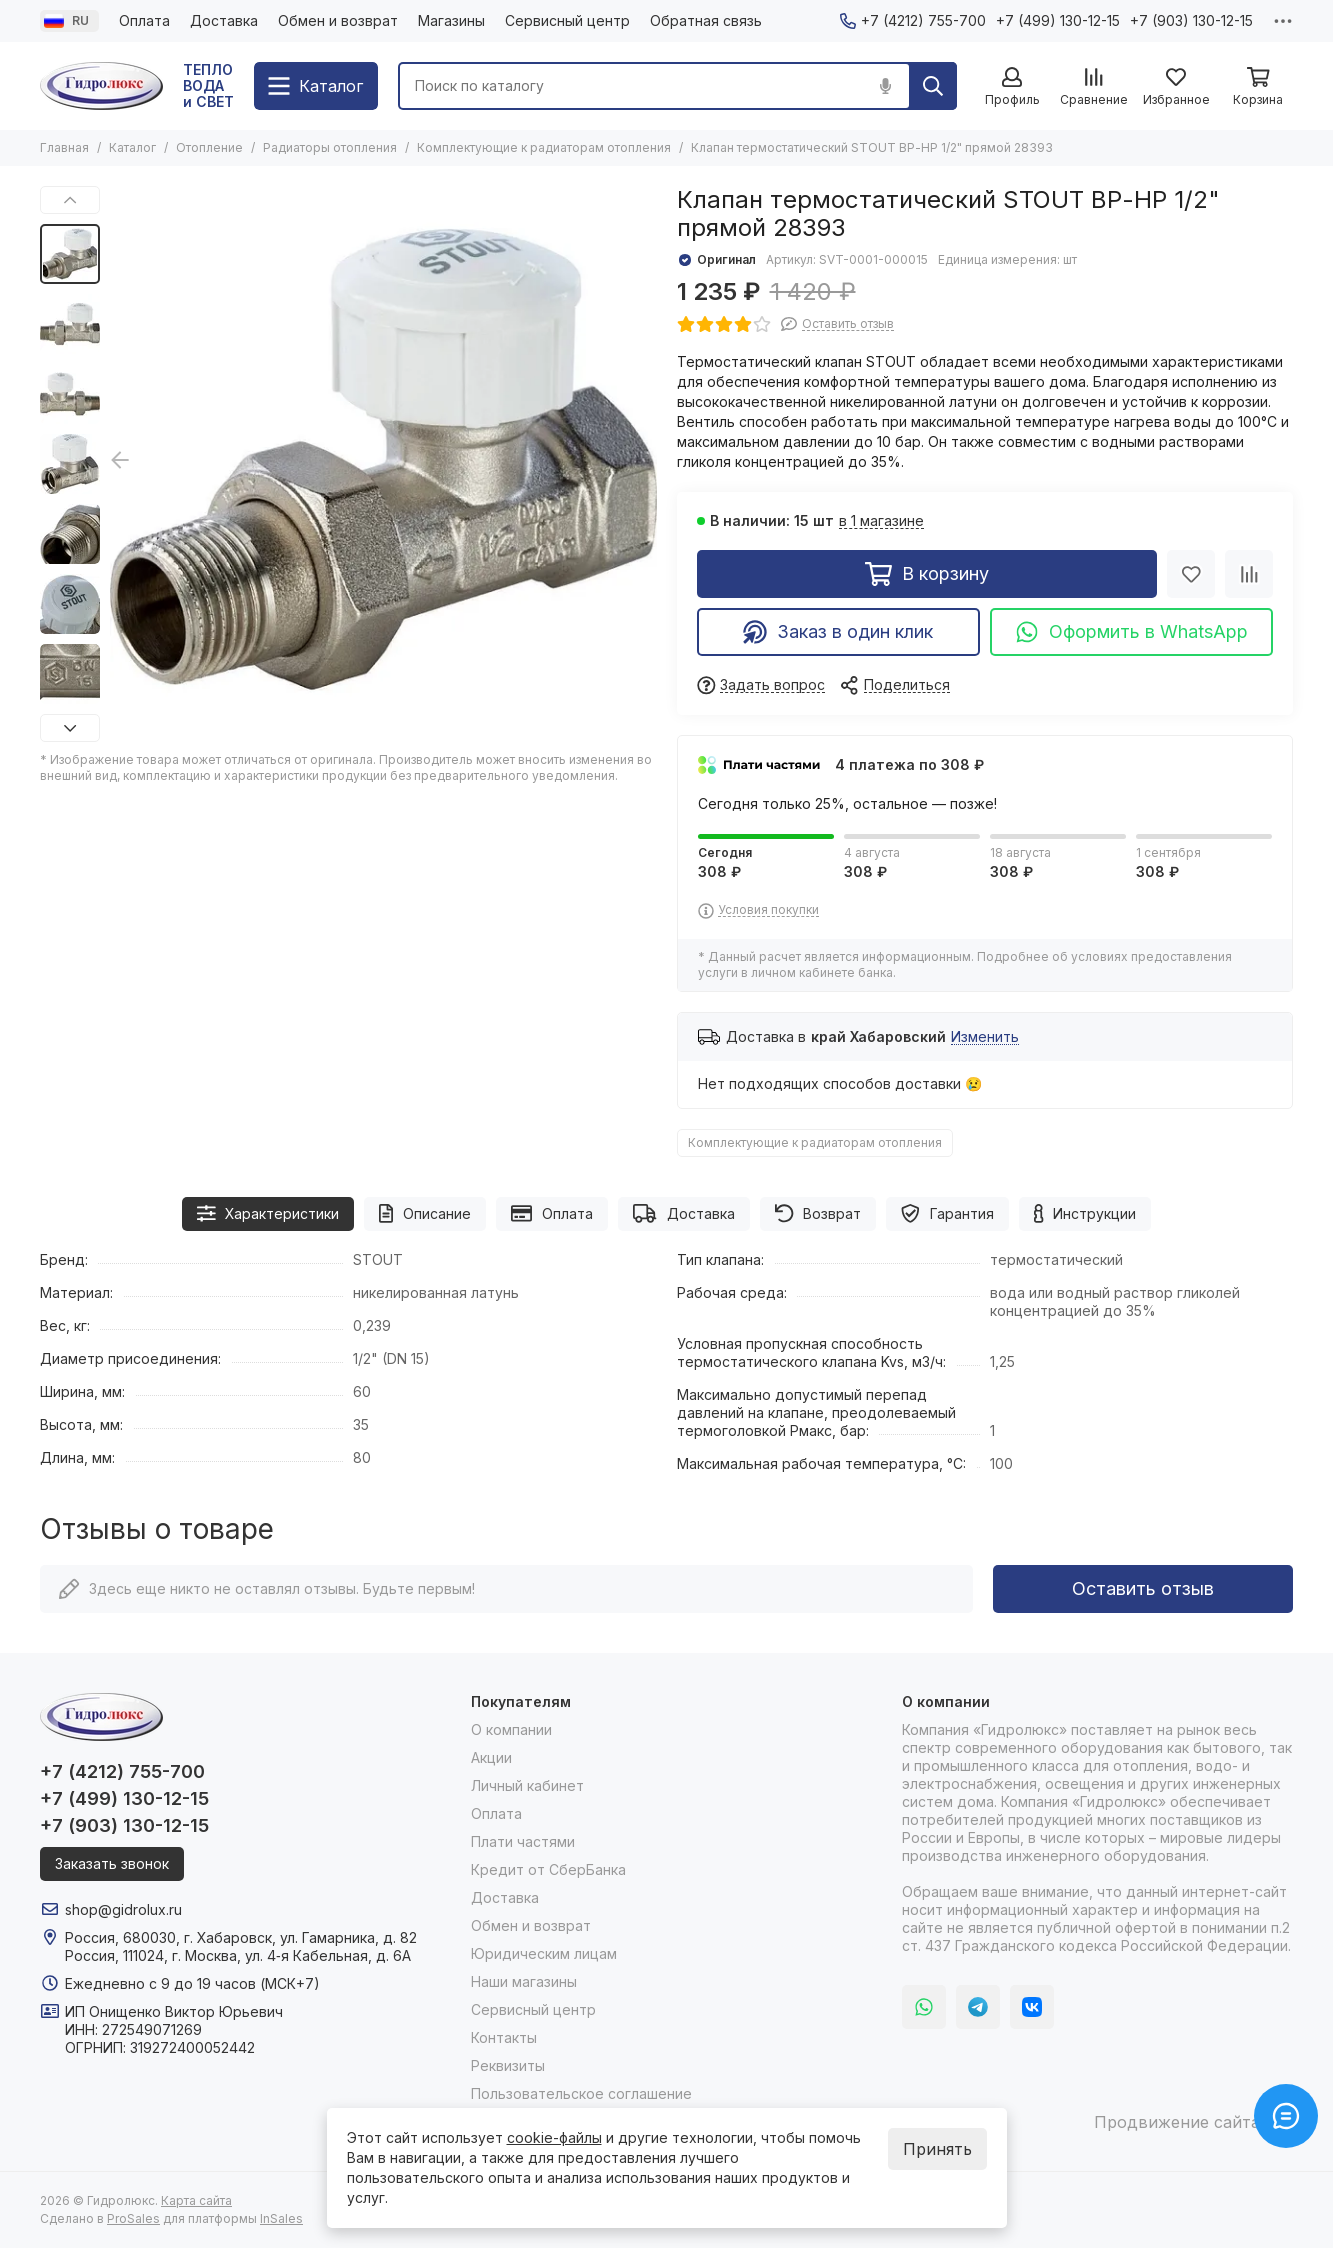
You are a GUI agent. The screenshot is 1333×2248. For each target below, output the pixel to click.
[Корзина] (1258, 87)
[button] (70, 200)
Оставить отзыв (1143, 1588)
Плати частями (523, 1841)
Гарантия (947, 1213)
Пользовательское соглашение (581, 2093)
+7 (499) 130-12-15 (1058, 20)
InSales (281, 2218)
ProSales (133, 2218)
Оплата (144, 20)
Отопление (209, 147)
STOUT (378, 1259)
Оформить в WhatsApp (1131, 632)
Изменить (985, 1037)
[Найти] (933, 86)
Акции (491, 1757)
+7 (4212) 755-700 (913, 20)
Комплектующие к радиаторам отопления (544, 147)
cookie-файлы (554, 2137)
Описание (425, 1213)
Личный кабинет (527, 1785)
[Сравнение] (1094, 87)
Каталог (132, 147)
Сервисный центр (567, 20)
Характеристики (268, 1213)
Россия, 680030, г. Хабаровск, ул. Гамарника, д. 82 (241, 1937)
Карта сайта (196, 2200)
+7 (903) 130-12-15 (1191, 20)
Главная (64, 147)
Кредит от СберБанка (548, 1869)
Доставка (224, 20)
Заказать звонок (112, 1863)
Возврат (818, 1213)
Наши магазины (524, 1981)
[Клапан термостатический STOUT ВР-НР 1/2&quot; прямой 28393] (383, 459)
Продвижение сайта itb (1188, 2122)
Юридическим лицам (544, 1953)
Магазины (451, 20)
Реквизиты (508, 2065)
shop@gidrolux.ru (123, 1909)
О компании (511, 1729)
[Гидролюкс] (101, 86)
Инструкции (1085, 1213)
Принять (937, 2149)
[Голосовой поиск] (885, 86)
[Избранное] (1176, 87)
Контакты (504, 2037)
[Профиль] (1012, 87)
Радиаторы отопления (330, 147)
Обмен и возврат (338, 20)
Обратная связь (706, 20)
